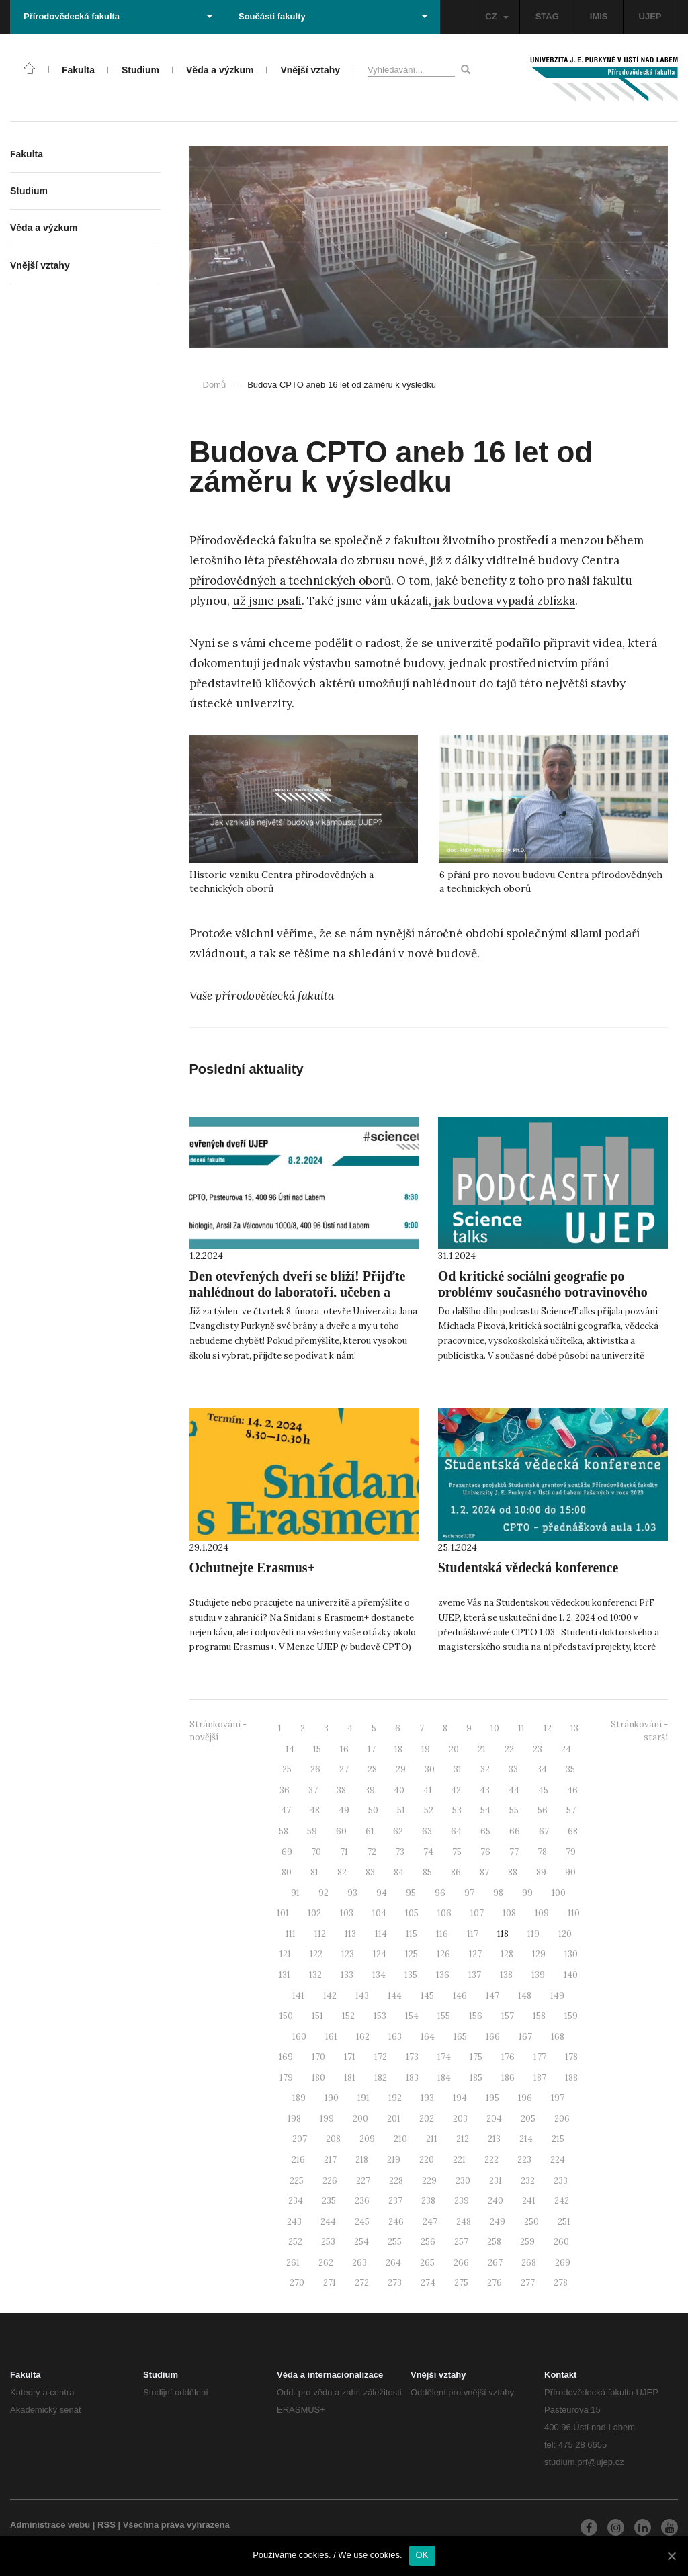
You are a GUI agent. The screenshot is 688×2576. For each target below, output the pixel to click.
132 (315, 1975)
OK (422, 2555)
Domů (214, 385)
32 (485, 1769)
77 (514, 1852)
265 (427, 2262)
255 (395, 2241)
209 (367, 2139)
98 (498, 1893)
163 (395, 2037)
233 (561, 2180)
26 (315, 1769)
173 (412, 2057)
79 (571, 1852)
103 (346, 1913)
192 (395, 2098)
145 (427, 1996)
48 (315, 1810)
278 (561, 2282)
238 (428, 2200)
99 (527, 1893)
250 (531, 2221)
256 (428, 2241)
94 (381, 1893)
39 (370, 1790)
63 (427, 1831)
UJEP (650, 16)
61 (370, 1831)
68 (573, 1831)
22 (509, 1749)
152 (348, 2016)
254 (361, 2241)
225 (297, 2180)
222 (491, 2159)
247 (430, 2221)
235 (329, 2200)
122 (316, 1954)
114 (381, 1934)
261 (293, 2262)
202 (426, 2118)
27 (344, 1769)
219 (393, 2159)
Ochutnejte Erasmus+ (252, 1567)
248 (463, 2221)
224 (557, 2159)
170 (318, 2057)
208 (333, 2139)
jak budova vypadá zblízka (503, 600)
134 (379, 1975)
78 (542, 1852)
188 (571, 2078)
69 (287, 1852)
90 (570, 1872)
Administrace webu (50, 2525)
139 (538, 1975)
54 (485, 1810)
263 (359, 2262)
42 (456, 1790)
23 (537, 1749)
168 (557, 2037)
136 (442, 1975)
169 (286, 2057)
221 (459, 2159)
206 (562, 2118)
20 (454, 1749)
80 (287, 1872)
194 (460, 2098)
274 (428, 2282)
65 (485, 1831)
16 (344, 1749)
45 (543, 1790)
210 (400, 2139)
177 (539, 2057)
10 (494, 1728)
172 (380, 2057)
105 (412, 1913)
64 (456, 1831)
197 (557, 2098)
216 (298, 2159)
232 (528, 2180)
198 (294, 2118)
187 (539, 2078)
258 (494, 2241)
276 (494, 2282)
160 (299, 2037)
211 (431, 2139)
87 (484, 1872)
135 (410, 1975)
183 (412, 2078)
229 (429, 2180)
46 (572, 1790)
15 (317, 1749)
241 (528, 2200)
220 (426, 2159)
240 (495, 2200)
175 (476, 2057)
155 (443, 2016)
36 (285, 1790)
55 (514, 1810)
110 (574, 1913)
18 (398, 1749)
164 (428, 2037)
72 (371, 1852)
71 (344, 1852)
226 (329, 2180)
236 (362, 2200)
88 (512, 1872)
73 (399, 1852)
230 (463, 2180)
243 (294, 2221)
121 (285, 1954)
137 (474, 1975)
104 (379, 1913)
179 (286, 2078)
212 (462, 2139)
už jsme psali (267, 600)
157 (507, 2016)
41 (427, 1790)
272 (362, 2282)
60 (341, 1831)
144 (395, 1996)
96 (440, 1893)
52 (428, 1810)
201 (393, 2118)
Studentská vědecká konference (528, 1567)
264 (393, 2262)
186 (508, 2078)
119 (533, 1934)
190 (332, 2098)
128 (507, 1954)
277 (528, 2282)
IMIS (599, 16)
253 (328, 2241)
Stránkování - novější (218, 1731)
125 (411, 1954)
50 (373, 1810)
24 (566, 1749)
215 (558, 2139)
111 (291, 1934)
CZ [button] (496, 16)
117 (472, 1934)
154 (412, 2016)
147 (492, 1996)
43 (485, 1790)
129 (539, 1954)
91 (295, 1893)
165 (460, 2037)
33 (513, 1769)
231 (495, 2180)
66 (514, 1831)
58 (283, 1831)
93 (352, 1893)
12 (548, 1728)
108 (509, 1913)
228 (396, 2180)
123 (347, 1954)
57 (571, 1810)
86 (456, 1872)
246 (396, 2221)
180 (318, 2078)
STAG (547, 16)
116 (442, 1934)
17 (372, 1749)
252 (295, 2241)
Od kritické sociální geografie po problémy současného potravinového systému (543, 1292)
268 (528, 2262)
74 (428, 1852)
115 (411, 1934)
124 (379, 1954)
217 (330, 2159)
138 (506, 1975)
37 (313, 1790)
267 (495, 2262)
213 (494, 2139)
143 (362, 1996)
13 (574, 1728)
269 (562, 2262)
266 (461, 2262)
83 (370, 1872)
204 (494, 2118)
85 (427, 1872)
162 (363, 2037)
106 (444, 1913)
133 (347, 1975)
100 (559, 1893)
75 (457, 1852)
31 (458, 1769)
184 (444, 2078)
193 (427, 2098)
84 (399, 1872)
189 (299, 2098)
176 (508, 2057)
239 (461, 2200)
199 (327, 2118)
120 (565, 1934)
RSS (106, 2525)
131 (284, 1975)
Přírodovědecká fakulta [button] (118, 16)
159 (571, 2016)
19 (425, 1749)
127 (475, 1954)
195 (492, 2098)
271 (329, 2282)
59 (312, 1831)
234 (295, 2200)
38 (341, 1790)
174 (444, 2057)
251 (564, 2221)
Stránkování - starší (639, 1731)
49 (344, 1810)
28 (372, 1769)
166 (493, 2037)
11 (521, 1728)
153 (380, 2016)
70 (316, 1852)
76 (485, 1852)
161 (331, 2037)
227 (363, 2180)
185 (476, 2078)
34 (542, 1769)
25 (287, 1769)
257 (461, 2241)
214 (526, 2139)
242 (561, 2200)
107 (477, 1913)
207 (299, 2139)
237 (395, 2200)
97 (469, 1893)
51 (401, 1810)
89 (541, 1872)
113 (350, 1934)
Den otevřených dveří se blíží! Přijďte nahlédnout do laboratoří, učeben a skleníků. (297, 1292)
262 (325, 2262)
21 (482, 1749)
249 (497, 2221)
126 (443, 1954)
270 (297, 2282)
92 (323, 1893)
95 (411, 1893)
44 (514, 1790)
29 (401, 1769)
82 (342, 1872)
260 (561, 2241)
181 (349, 2078)
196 (525, 2098)
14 (290, 1749)
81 (314, 1872)
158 (539, 2016)
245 (362, 2221)
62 (398, 1831)
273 (395, 2282)
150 (286, 2016)
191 (363, 2098)
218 (361, 2159)
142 (330, 1996)
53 (457, 1810)
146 (460, 1996)
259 (527, 2241)
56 (543, 1810)
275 (461, 2282)
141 (298, 1996)
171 (349, 2057)
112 (320, 1934)
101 (283, 1913)
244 (328, 2221)
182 (380, 2078)
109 (542, 1913)
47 (286, 1810)
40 (399, 1790)
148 (524, 1996)
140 (571, 1975)
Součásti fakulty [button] (333, 16)
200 (360, 2118)
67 (544, 1831)
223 (524, 2159)
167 (525, 2037)
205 (528, 2118)
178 (571, 2057)
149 (557, 1996)
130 (571, 1954)
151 (317, 2016)
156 (475, 2016)
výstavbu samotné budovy (373, 663)
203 (460, 2118)
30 (430, 1769)
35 (570, 1769)
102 (314, 1913)
